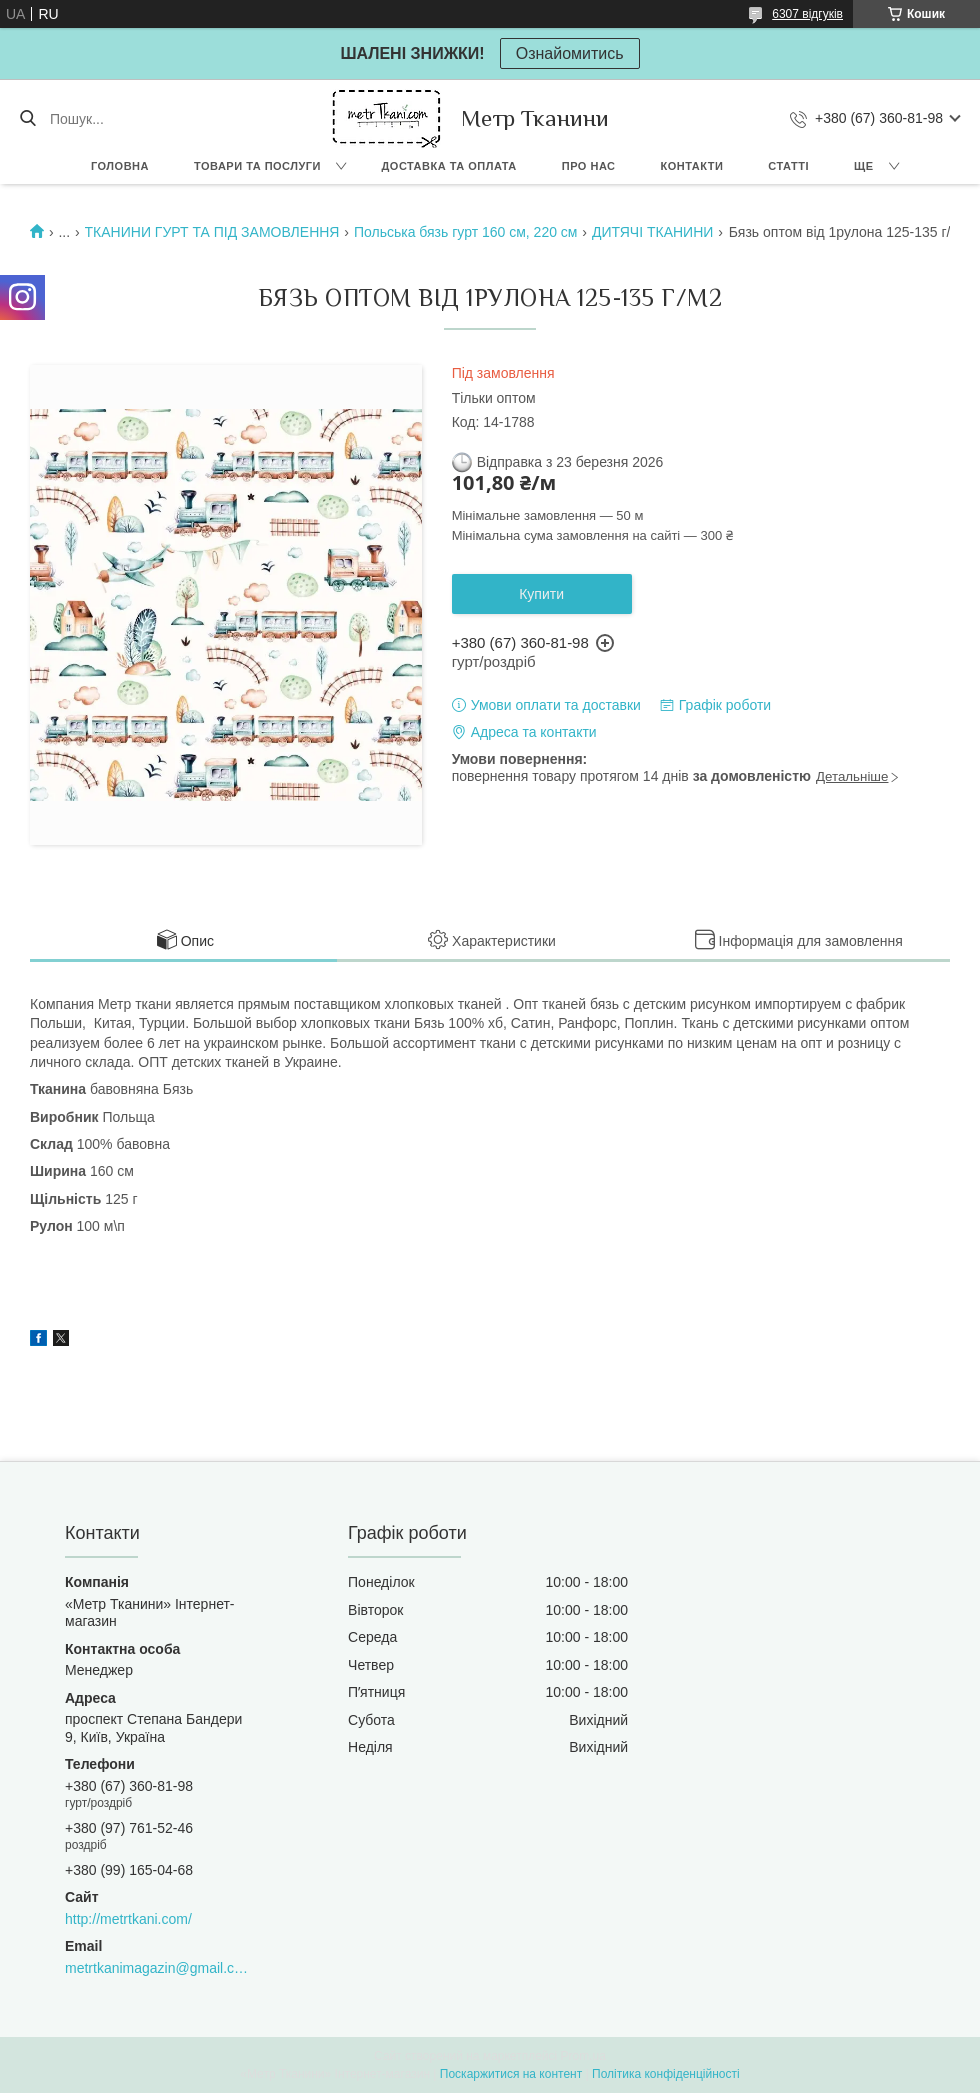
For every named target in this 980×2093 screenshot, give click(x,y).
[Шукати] (27, 119)
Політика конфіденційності (666, 2074)
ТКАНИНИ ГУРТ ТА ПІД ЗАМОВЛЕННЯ (212, 232)
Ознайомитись (570, 53)
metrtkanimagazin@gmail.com (156, 1968)
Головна (120, 166)
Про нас (589, 166)
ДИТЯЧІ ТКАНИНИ (652, 232)
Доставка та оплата (449, 166)
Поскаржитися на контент (511, 2074)
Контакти (692, 166)
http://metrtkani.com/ (128, 1919)
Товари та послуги (257, 166)
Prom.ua (583, 2056)
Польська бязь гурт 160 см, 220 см (466, 232)
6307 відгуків (807, 14)
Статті (788, 166)
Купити (541, 594)
